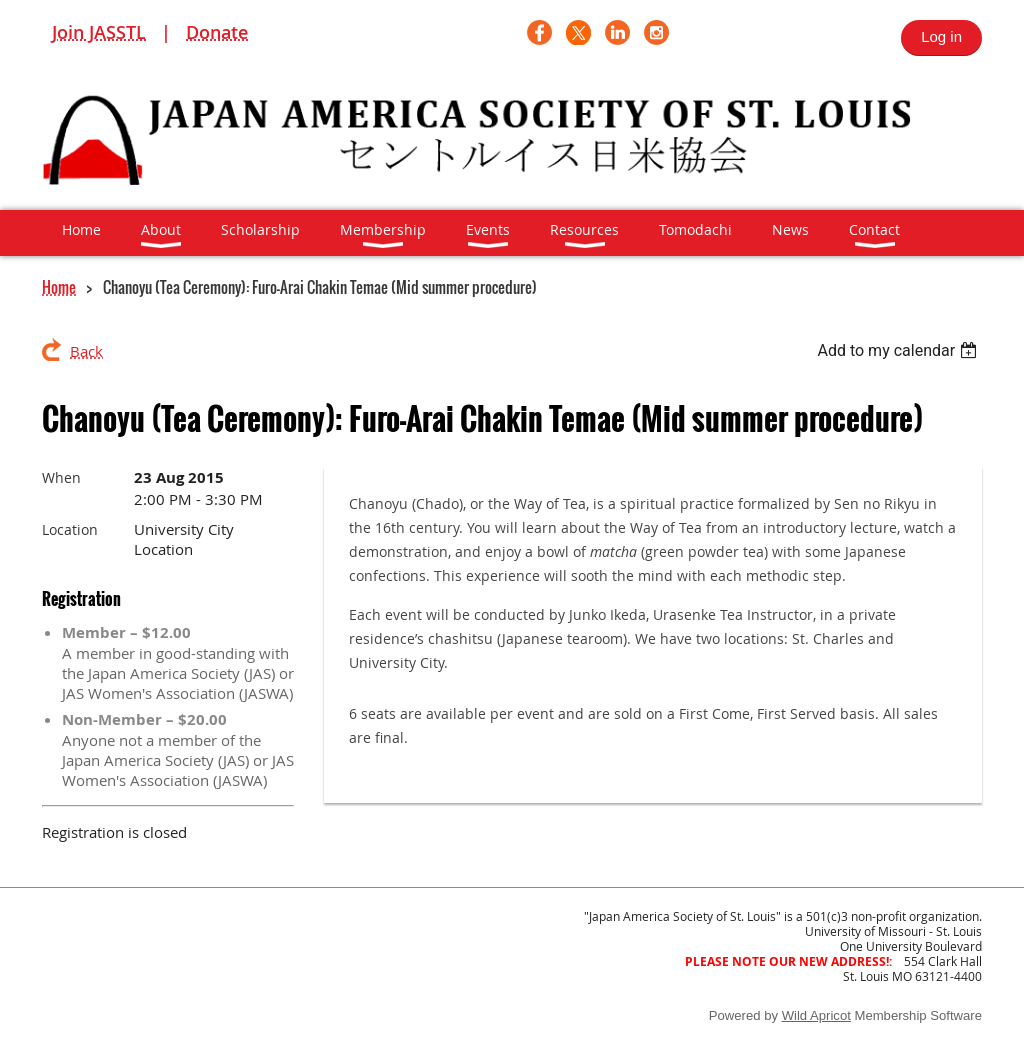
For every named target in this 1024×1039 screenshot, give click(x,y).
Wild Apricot (816, 1015)
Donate (217, 32)
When (61, 477)
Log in (941, 36)
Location (70, 529)
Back (86, 351)
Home (59, 287)
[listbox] (899, 350)
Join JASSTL (99, 32)
